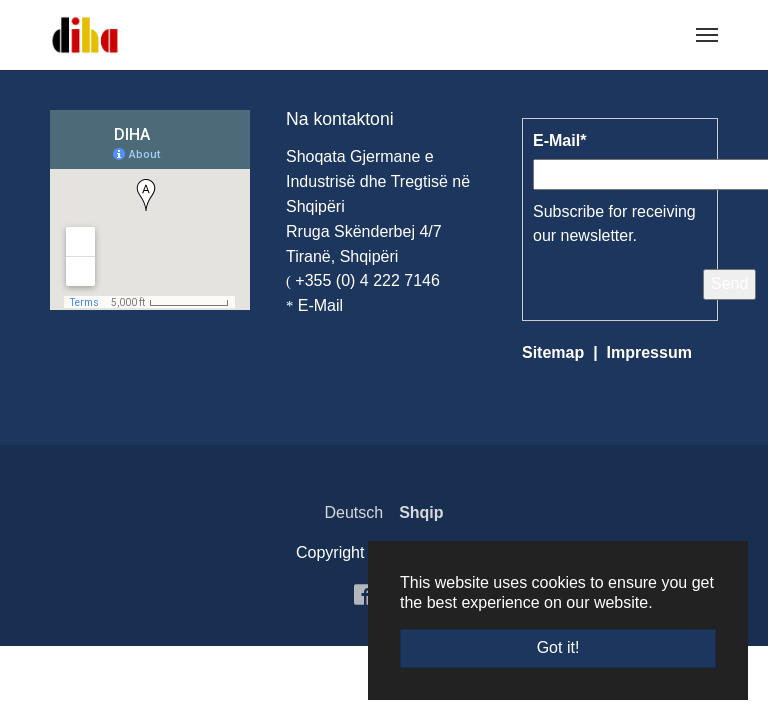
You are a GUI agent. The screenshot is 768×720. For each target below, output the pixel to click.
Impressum (649, 352)
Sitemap (553, 352)
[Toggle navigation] (707, 35)
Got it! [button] (558, 647)
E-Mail (320, 305)
